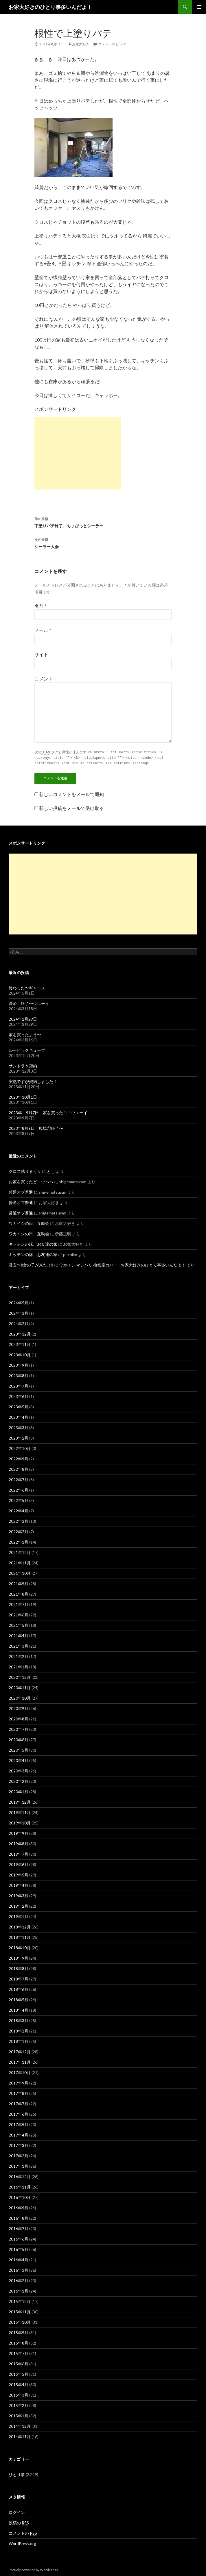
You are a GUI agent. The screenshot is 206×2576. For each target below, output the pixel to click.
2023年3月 (18, 1426)
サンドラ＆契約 (23, 1064)
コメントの (23, 2532)
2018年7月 (18, 1978)
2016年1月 (18, 2290)
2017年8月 (18, 2092)
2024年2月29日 (23, 1018)
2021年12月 (20, 1551)
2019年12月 (20, 1801)
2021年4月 (18, 1634)
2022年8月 (18, 1468)
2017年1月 (18, 2165)
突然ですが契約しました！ (33, 1080)
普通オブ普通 (21, 1191)
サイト (41, 654)
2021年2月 (18, 1655)
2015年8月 (18, 2342)
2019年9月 (18, 1832)
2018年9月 (18, 1957)
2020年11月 (20, 1686)
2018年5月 (18, 1998)
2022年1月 (18, 1541)
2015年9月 (18, 2331)
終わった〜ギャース (27, 986)
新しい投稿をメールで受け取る (71, 807)
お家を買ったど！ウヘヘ (31, 1180)
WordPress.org (22, 2542)
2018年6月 (18, 1988)
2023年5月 (18, 1405)
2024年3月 (18, 1312)
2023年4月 (18, 1416)
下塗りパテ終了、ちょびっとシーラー (103, 521)
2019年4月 (18, 1884)
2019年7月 (18, 1853)
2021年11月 (20, 1561)
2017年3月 (18, 2144)
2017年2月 (18, 2154)
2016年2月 (18, 2279)
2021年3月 (18, 1645)
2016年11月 (20, 2186)
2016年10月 (20, 2196)
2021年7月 (18, 1603)
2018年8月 (18, 1967)
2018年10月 (20, 1946)
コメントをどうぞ (112, 44)
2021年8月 (18, 1593)
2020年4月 (18, 1759)
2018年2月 (18, 2030)
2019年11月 (20, 1811)
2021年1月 (18, 1665)
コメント (43, 678)
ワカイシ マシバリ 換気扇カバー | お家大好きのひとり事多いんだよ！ (122, 1264)
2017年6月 (18, 2113)
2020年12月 (20, 1676)
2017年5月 (18, 2123)
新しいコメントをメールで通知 (71, 793)
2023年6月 (18, 1395)
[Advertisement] (77, 453)
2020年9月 (18, 1707)
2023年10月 (20, 1353)
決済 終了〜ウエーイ (29, 1002)
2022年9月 (18, 1457)
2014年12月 (20, 2425)
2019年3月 (18, 1894)
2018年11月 (20, 1936)
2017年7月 (18, 2102)
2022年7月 (18, 1478)
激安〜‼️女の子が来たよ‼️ (31, 1264)
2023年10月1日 (23, 1096)
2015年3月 (18, 2394)
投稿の (19, 2522)
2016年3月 (18, 2269)
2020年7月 (18, 1728)
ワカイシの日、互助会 (29, 1222)
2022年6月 (18, 1489)
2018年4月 (18, 2009)
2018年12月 (20, 1926)
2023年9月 (18, 1364)
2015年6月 (18, 2362)
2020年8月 (18, 1718)
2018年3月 (18, 2019)
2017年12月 (20, 2050)
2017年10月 (20, 2071)
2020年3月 (18, 1770)
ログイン (17, 2511)
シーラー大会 (103, 542)
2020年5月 (18, 1749)
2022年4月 (18, 1509)
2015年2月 (18, 2404)
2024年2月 (18, 1322)
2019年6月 (18, 1863)
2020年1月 (18, 1790)
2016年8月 (18, 2217)
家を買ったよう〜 (25, 1033)
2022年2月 (18, 1530)
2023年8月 (18, 1374)
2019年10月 (20, 1822)
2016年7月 (18, 2227)
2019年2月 (18, 1905)
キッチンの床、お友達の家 (33, 1243)
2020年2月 (18, 1780)
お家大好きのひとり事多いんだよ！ (50, 7)
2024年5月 (18, 1301)
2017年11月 (20, 2061)
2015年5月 (18, 2373)
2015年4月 (18, 2383)
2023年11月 (20, 1343)
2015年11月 (20, 2310)
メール (42, 630)
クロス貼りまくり (25, 1170)
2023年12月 (20, 1333)
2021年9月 (18, 1582)
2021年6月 (18, 1613)
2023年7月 (18, 1385)
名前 (40, 606)
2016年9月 (18, 2206)
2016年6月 (18, 2238)
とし (51, 1170)
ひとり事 (17, 2473)
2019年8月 (18, 1842)
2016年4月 (18, 2258)
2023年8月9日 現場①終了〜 (36, 1127)
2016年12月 (20, 2175)
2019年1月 (18, 1915)
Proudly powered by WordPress (33, 2569)
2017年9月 (18, 2082)
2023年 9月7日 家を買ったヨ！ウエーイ (48, 1111)
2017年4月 (18, 2134)
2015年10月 (20, 2321)
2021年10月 (20, 1572)
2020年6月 (18, 1738)
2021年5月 (18, 1624)
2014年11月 (20, 2435)
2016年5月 (18, 2248)
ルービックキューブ (27, 1049)
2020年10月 (20, 1697)
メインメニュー (199, 7)
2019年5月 (18, 1874)
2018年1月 (18, 2040)
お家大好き (80, 44)
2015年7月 (18, 2352)
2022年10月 (20, 1447)
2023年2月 (18, 1437)
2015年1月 (18, 2414)
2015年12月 (20, 2300)
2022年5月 (18, 1499)
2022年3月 (18, 1520)
